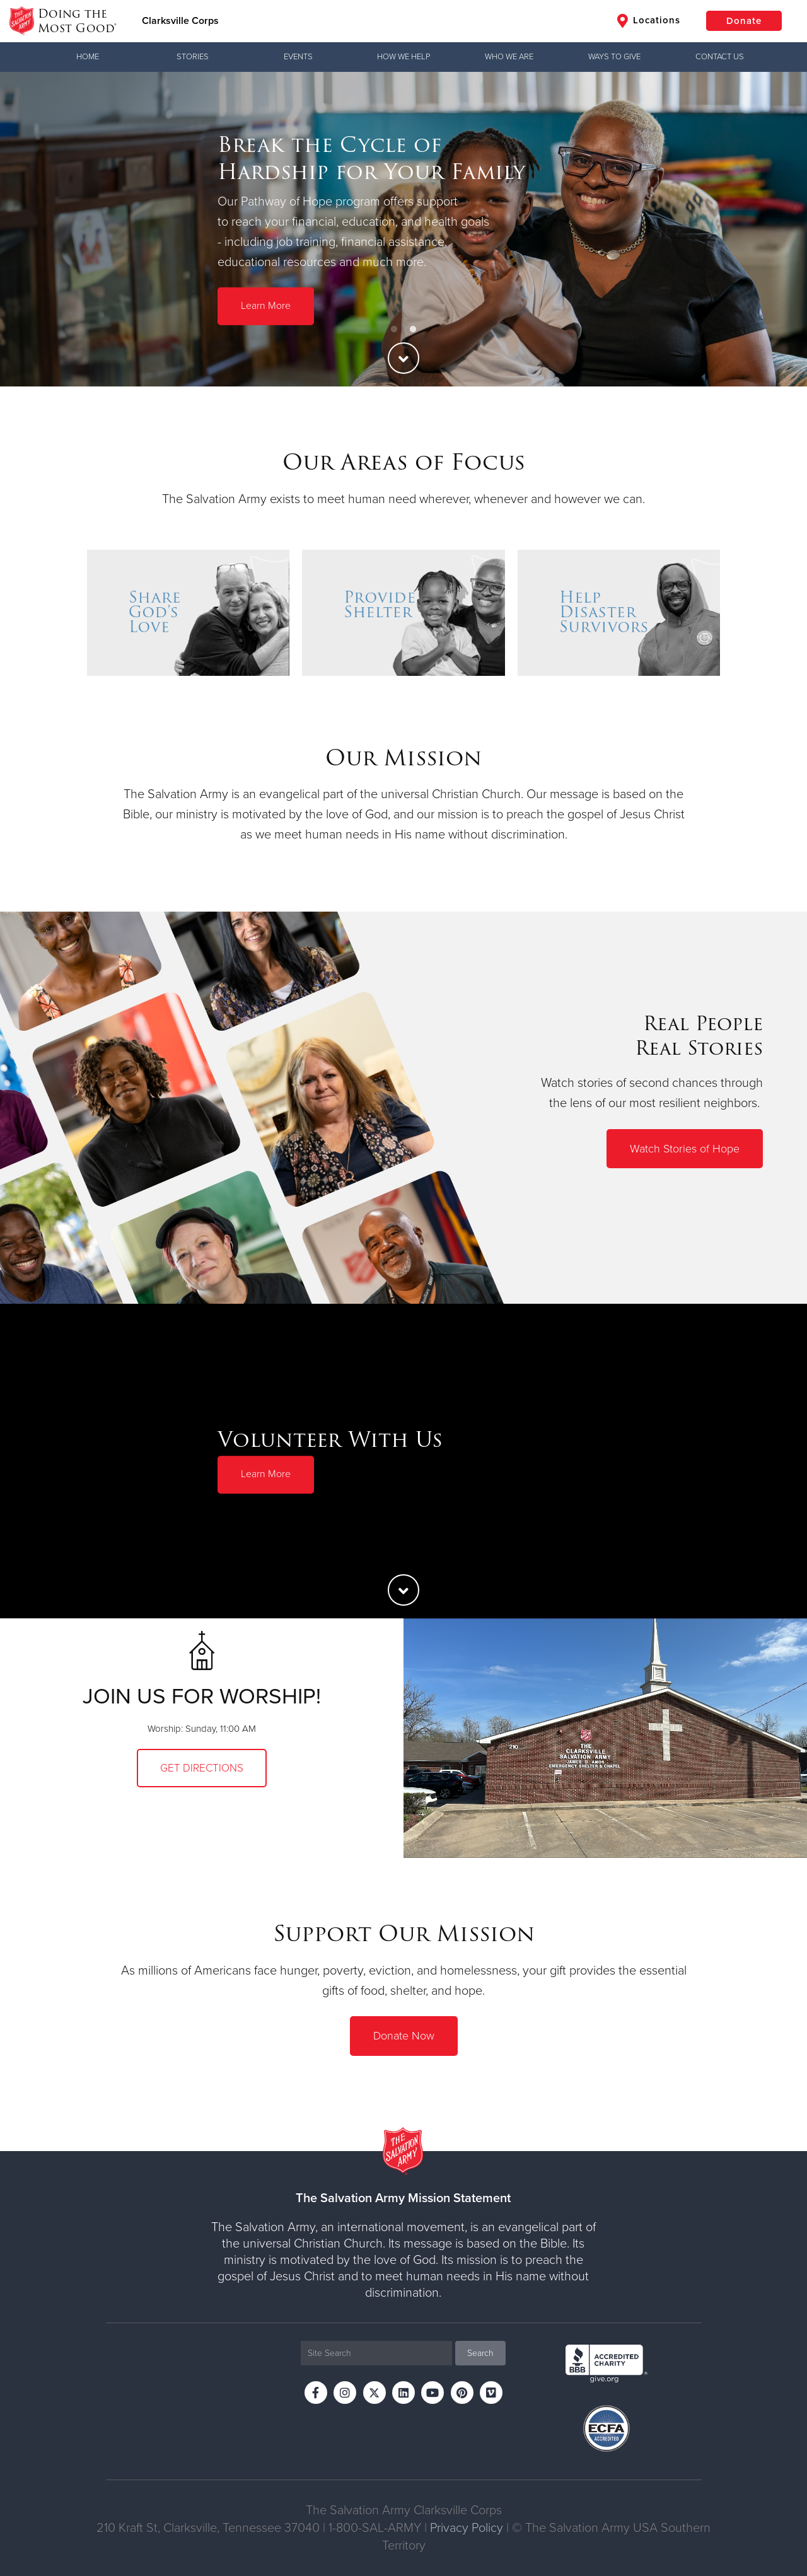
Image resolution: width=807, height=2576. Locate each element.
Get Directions (201, 1768)
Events (298, 57)
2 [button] (413, 329)
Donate (744, 20)
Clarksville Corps (180, 21)
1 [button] (394, 329)
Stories (193, 57)
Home (87, 57)
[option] (403, 229)
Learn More (266, 305)
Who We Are (509, 57)
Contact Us (719, 57)
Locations (648, 21)
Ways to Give (614, 57)
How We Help (403, 57)
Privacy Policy (466, 2528)
